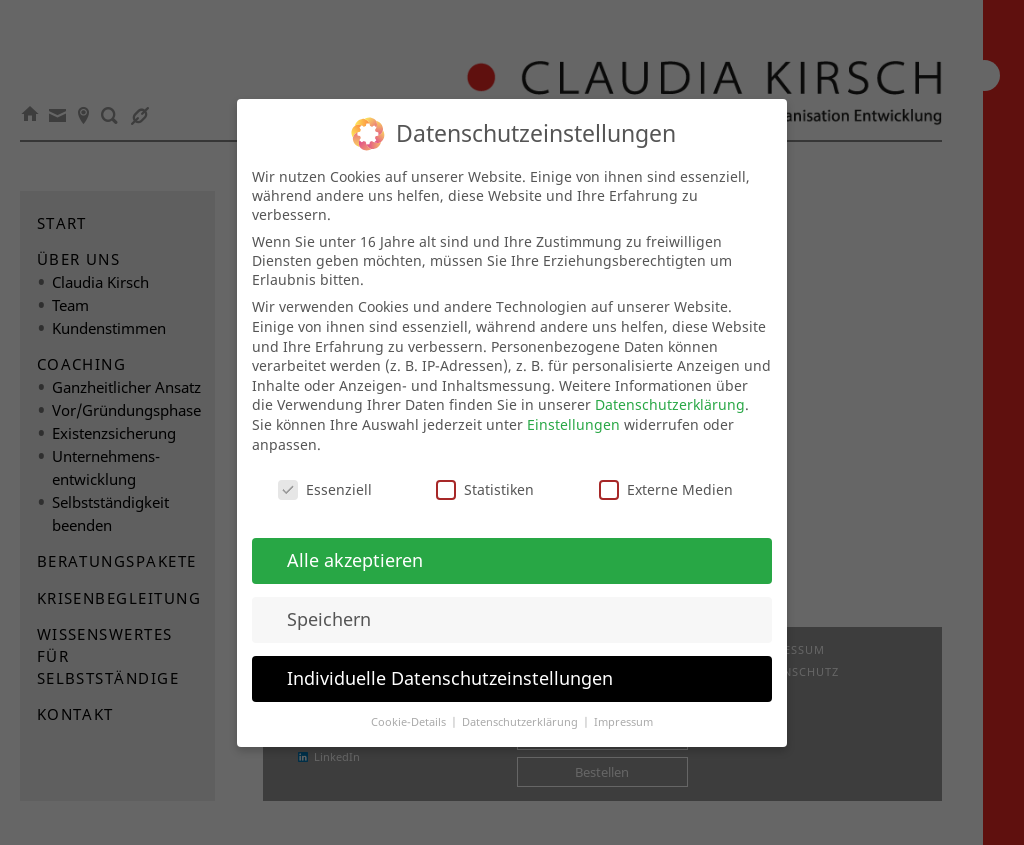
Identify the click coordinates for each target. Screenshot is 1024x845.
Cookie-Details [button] (410, 711)
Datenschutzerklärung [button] (521, 711)
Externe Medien (666, 479)
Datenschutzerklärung (670, 394)
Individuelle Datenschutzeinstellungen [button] (450, 667)
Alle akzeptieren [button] (355, 549)
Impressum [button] (623, 711)
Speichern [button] (329, 608)
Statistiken (485, 479)
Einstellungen (573, 413)
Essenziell (325, 479)
